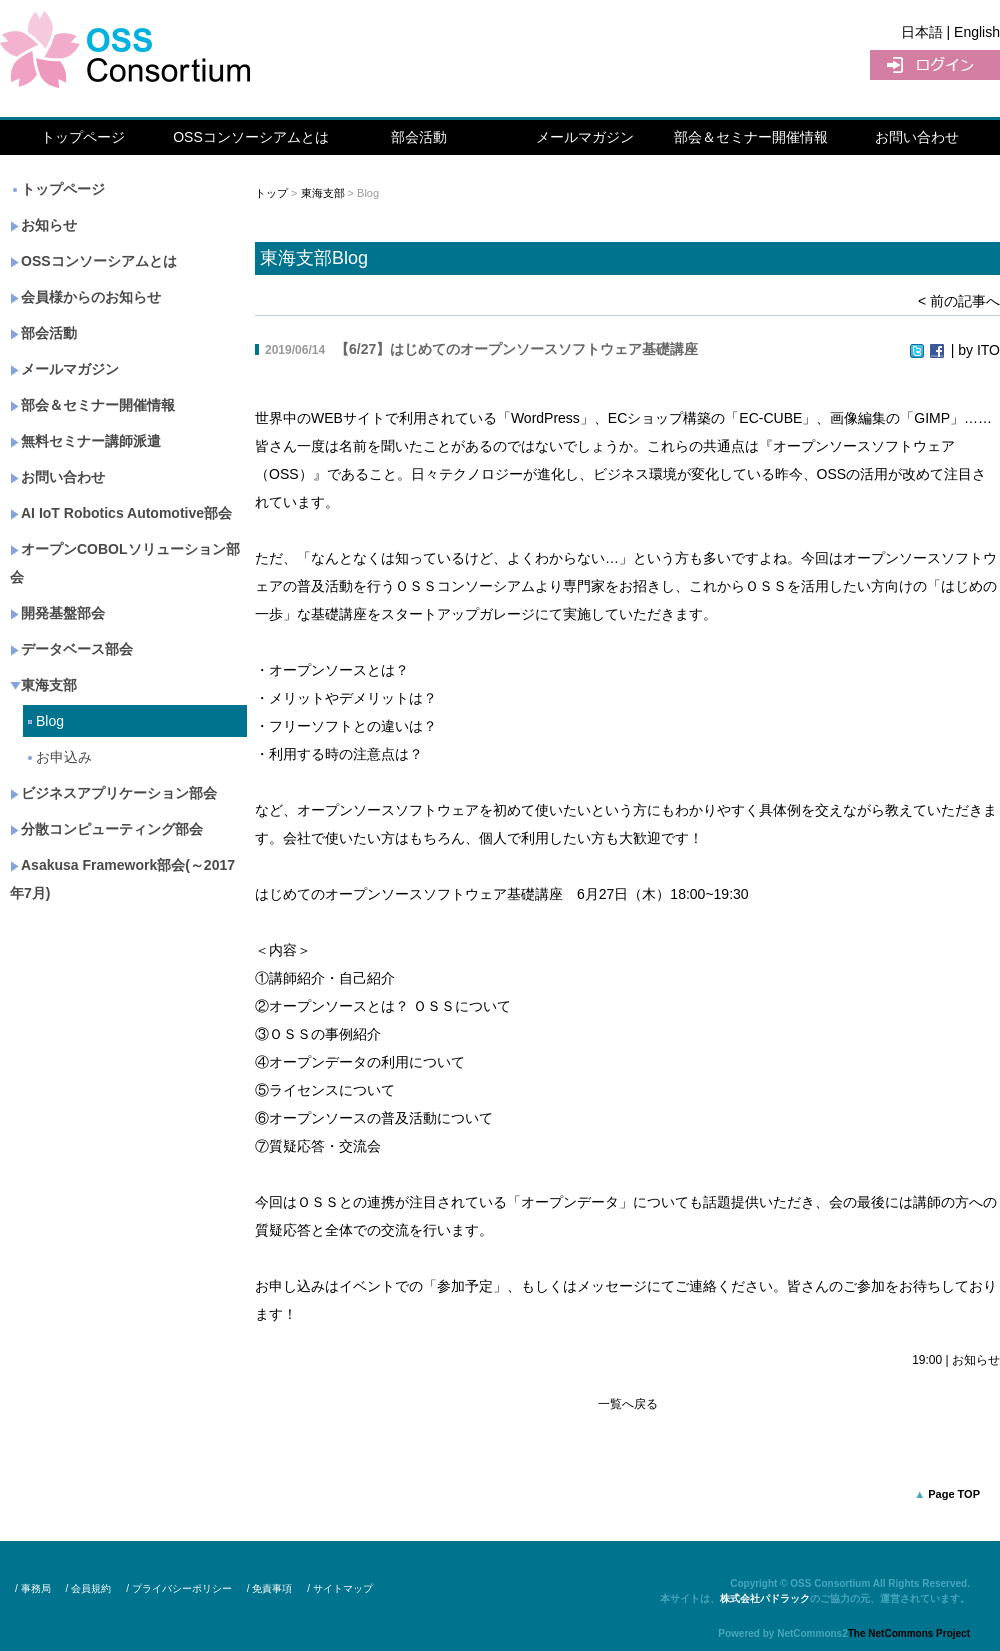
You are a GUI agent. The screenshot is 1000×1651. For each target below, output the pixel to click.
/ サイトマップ (340, 1588)
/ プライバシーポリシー (179, 1588)
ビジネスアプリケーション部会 (113, 793)
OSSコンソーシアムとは (251, 137)
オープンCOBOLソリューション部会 (125, 563)
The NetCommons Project (909, 1633)
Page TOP (954, 1494)
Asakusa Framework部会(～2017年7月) (122, 879)
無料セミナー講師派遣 (85, 441)
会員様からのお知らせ (85, 297)
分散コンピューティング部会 (106, 829)
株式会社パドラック (765, 1598)
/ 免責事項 (270, 1588)
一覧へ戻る (628, 1404)
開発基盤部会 (57, 613)
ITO (988, 350)
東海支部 (43, 685)
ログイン (935, 65)
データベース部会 (71, 649)
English (977, 32)
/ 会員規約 (89, 1588)
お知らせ (43, 225)
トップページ (83, 137)
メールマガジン (585, 137)
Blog (44, 721)
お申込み (58, 757)
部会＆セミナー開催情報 (751, 137)
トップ (271, 193)
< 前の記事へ (959, 301)
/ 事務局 (33, 1588)
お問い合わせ (917, 137)
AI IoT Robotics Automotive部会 (121, 513)
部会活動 (419, 137)
